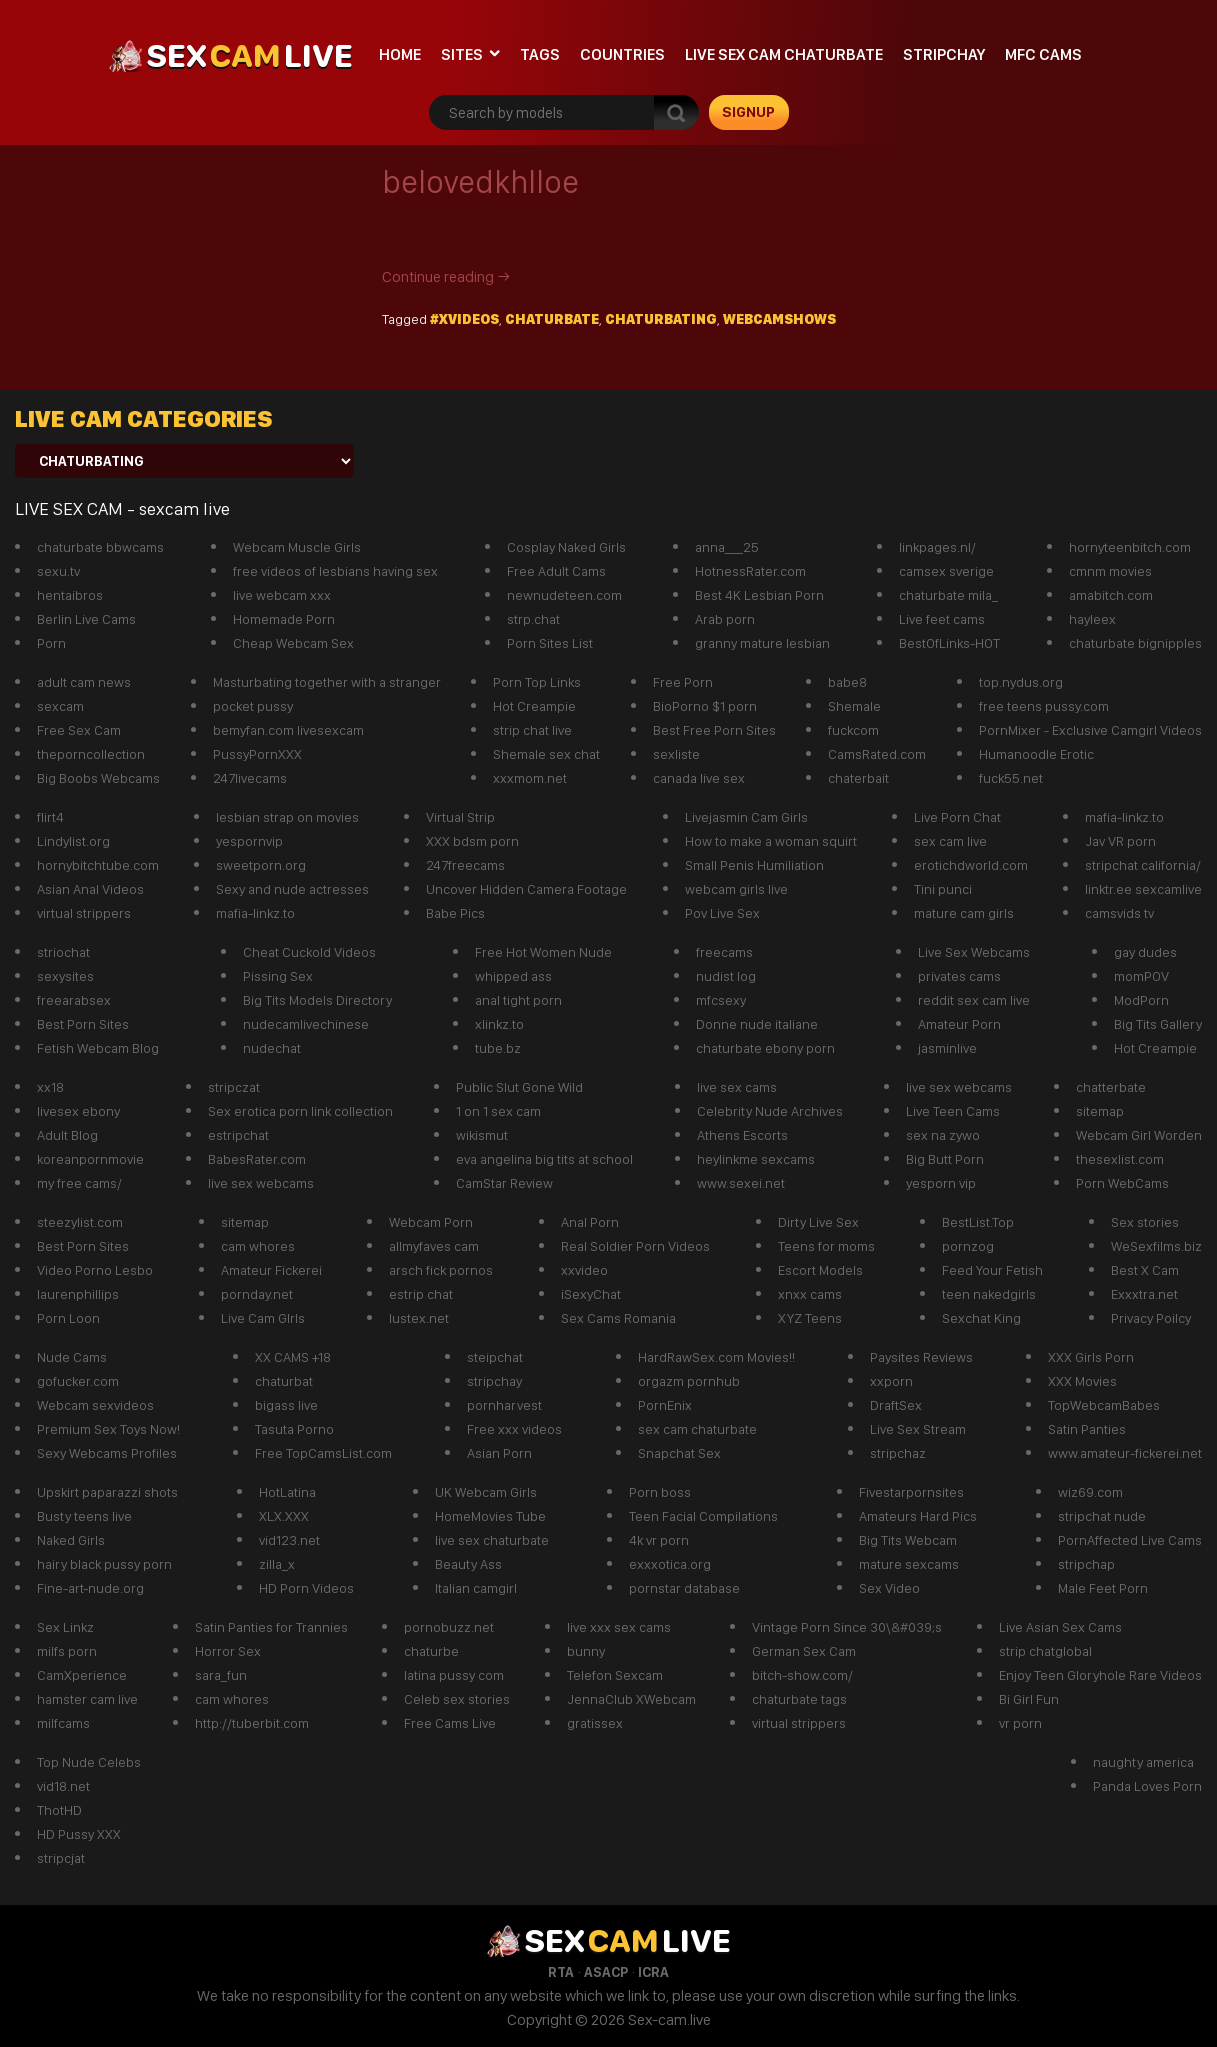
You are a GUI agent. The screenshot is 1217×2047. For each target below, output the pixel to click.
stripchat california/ (1143, 865)
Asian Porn (499, 1453)
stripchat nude (1102, 1516)
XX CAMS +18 (293, 1357)
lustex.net (419, 1318)
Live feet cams (942, 619)
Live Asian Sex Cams (1060, 1627)
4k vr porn (659, 1540)
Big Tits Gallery (1158, 1024)
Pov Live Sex (722, 913)
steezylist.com (80, 1222)
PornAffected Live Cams (1130, 1540)
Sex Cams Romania (618, 1318)
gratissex (595, 1723)
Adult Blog (67, 1135)
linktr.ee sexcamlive (1143, 889)
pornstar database (684, 1588)
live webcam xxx (282, 595)
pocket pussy (253, 706)
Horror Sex (228, 1651)
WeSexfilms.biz (1156, 1246)
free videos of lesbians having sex (335, 571)
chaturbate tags (799, 1699)
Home (400, 54)
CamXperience (82, 1675)
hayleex (1092, 619)
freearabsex (74, 1000)
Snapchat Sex (679, 1453)
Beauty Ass (468, 1564)
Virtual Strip (460, 817)
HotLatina (287, 1492)
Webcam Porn (431, 1222)
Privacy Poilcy (1151, 1318)
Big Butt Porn (945, 1159)
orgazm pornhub (689, 1381)
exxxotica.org (670, 1564)
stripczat (234, 1087)
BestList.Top (978, 1222)
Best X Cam (1145, 1270)
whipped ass (513, 976)
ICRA (653, 1972)
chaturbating (661, 319)
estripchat (238, 1135)
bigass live (286, 1405)
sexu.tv (58, 571)
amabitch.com (1111, 595)
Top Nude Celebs (89, 1762)
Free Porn (683, 682)
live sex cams (737, 1087)
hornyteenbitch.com (1130, 547)
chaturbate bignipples (1135, 643)
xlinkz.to (499, 1024)
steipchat (495, 1357)
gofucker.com (78, 1381)
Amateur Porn (959, 1024)
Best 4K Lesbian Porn (759, 595)
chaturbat (284, 1381)
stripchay (944, 54)
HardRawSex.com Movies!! (716, 1357)
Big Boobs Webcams (98, 778)
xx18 (50, 1087)
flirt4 (50, 817)
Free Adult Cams (556, 571)
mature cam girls (964, 913)
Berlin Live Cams (86, 619)
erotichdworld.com (971, 865)
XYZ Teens (810, 1318)
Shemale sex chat (546, 754)
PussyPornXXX (257, 754)
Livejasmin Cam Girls (746, 817)
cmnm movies (1110, 571)
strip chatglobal (1045, 1651)
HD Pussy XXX (79, 1834)
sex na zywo (943, 1135)
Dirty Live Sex (818, 1222)
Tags (540, 54)
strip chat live (532, 730)
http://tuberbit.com (252, 1723)
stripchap (1086, 1564)
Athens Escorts (742, 1135)
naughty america (1143, 1762)
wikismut (482, 1135)
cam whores (258, 1246)
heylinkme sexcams (756, 1159)
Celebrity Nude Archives (770, 1111)
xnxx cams (810, 1294)
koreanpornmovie (90, 1159)
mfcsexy (721, 1000)
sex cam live (950, 841)
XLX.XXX (284, 1516)
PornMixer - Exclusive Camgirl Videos (1090, 730)
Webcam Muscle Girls (297, 547)
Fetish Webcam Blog (98, 1048)
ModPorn (1141, 1000)
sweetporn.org (261, 865)
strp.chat (533, 619)
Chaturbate (552, 319)
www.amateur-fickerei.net (1125, 1453)
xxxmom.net (530, 778)
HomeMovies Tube (490, 1516)
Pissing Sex (278, 976)
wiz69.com (1090, 1492)
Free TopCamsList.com (323, 1453)
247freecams (465, 865)
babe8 (847, 682)
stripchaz (898, 1453)
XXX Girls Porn (1091, 1357)
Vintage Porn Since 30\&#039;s (847, 1627)
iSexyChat (591, 1294)
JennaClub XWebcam (631, 1699)
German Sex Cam (804, 1651)
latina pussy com (454, 1675)
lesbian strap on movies (287, 817)
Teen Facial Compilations (703, 1516)
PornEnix (665, 1405)
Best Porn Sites (83, 1024)
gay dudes (1145, 952)
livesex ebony (78, 1111)
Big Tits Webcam (908, 1540)
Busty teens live (84, 1516)
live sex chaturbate (492, 1540)
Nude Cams (72, 1357)
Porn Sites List (550, 643)
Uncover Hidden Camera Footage (526, 889)
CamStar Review (504, 1183)
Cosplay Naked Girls (566, 547)
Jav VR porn (1120, 841)
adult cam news (84, 682)
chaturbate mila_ (948, 595)
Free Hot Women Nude (543, 952)
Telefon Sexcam (615, 1675)
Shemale (854, 706)
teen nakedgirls (989, 1294)
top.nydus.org (1021, 682)
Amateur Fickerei (271, 1270)
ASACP (606, 1972)
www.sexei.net (741, 1183)
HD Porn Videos (306, 1588)
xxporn (891, 1381)
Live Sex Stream (918, 1429)
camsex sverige (946, 571)
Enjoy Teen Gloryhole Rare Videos (1100, 1675)
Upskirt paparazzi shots (107, 1492)
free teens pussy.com (1044, 706)
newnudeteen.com (564, 595)
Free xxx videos (514, 1429)
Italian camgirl (476, 1588)
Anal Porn (590, 1222)
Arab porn (725, 619)
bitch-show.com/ (802, 1675)
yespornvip (249, 841)
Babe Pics (455, 913)
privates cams (959, 976)
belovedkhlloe (480, 182)
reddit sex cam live (974, 1000)
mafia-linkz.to (255, 913)
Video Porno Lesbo (95, 1270)
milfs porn (67, 1651)
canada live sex (699, 778)
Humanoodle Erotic (1036, 754)
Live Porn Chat (957, 817)
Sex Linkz (65, 1627)
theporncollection (91, 754)
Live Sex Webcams (974, 952)
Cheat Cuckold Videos (309, 952)
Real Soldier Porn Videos (635, 1246)
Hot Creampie (534, 706)
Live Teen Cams (953, 1111)
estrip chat (421, 1294)
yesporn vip (941, 1183)
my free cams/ (79, 1183)
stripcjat (61, 1858)
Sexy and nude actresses (292, 889)
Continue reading (446, 276)
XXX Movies (1082, 1381)
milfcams (63, 1723)
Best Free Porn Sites (714, 730)
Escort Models (820, 1270)
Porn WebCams (1122, 1183)
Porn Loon (68, 1318)
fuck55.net (1011, 778)
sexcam (60, 706)
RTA (561, 1972)
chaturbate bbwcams (100, 547)
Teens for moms (826, 1246)
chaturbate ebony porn (765, 1048)
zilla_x (277, 1564)
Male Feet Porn (1103, 1588)
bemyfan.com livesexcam (288, 730)
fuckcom (853, 730)
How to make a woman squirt (771, 841)
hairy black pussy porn (104, 1564)
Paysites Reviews (921, 1357)
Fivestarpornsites (911, 1492)
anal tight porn (518, 1000)
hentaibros (70, 595)
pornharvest (504, 1405)
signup (748, 112)
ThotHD (59, 1810)
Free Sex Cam (79, 730)
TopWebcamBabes (1104, 1405)
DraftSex (896, 1405)
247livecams (250, 778)
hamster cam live (87, 1699)
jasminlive (947, 1048)
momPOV (1141, 976)
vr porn (1020, 1723)
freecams (724, 952)
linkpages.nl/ (937, 547)
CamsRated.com (877, 754)
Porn (51, 643)
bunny (586, 1651)
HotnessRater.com (750, 571)
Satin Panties (1087, 1429)
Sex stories (1145, 1222)
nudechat (272, 1048)
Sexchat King (981, 1318)
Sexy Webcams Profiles (107, 1453)
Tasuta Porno (294, 1429)
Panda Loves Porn (1147, 1786)
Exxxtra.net (1144, 1294)
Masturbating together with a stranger (327, 682)
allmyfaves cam (434, 1246)
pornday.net (257, 1294)
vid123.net (289, 1540)
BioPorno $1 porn (705, 706)
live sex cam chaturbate (784, 54)
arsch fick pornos (441, 1270)
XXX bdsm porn (472, 841)
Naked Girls (71, 1540)
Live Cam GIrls (263, 1318)
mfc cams (1043, 54)
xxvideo (584, 1270)
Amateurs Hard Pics (918, 1516)
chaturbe (431, 1651)
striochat (63, 952)
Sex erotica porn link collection (300, 1111)
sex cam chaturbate (697, 1429)
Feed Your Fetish (992, 1270)
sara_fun (221, 1675)
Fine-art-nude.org (90, 1588)
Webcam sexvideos (95, 1405)
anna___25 (727, 547)
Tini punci (943, 889)
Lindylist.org (73, 841)
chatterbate (1111, 1087)
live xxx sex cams (619, 1627)
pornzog (968, 1246)
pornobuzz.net (449, 1627)
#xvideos (464, 319)
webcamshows (779, 319)
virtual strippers (84, 913)
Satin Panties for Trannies (271, 1627)
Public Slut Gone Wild (519, 1087)
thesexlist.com (1120, 1159)
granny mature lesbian (762, 643)
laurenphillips (78, 1294)
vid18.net (63, 1786)
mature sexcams (909, 1564)
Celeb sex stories (457, 1699)
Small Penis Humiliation (754, 865)
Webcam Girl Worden (1139, 1135)
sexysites (65, 976)
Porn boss (660, 1492)
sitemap (1100, 1111)
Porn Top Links (537, 682)
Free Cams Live (450, 1723)
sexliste (676, 754)
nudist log (726, 976)
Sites (462, 54)
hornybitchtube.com (98, 865)
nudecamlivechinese (306, 1024)
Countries (622, 54)
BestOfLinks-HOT (949, 643)
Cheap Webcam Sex (293, 643)
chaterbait (858, 778)
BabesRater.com (257, 1159)
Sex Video (889, 1588)
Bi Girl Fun (1029, 1699)
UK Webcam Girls (486, 1492)
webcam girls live (736, 889)
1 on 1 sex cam (498, 1111)
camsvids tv (1119, 913)
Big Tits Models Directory (317, 1000)
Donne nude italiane (757, 1024)
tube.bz (498, 1048)
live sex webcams (261, 1183)
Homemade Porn (284, 619)
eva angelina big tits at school (544, 1159)
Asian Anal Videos (90, 889)
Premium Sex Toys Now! (108, 1429)
